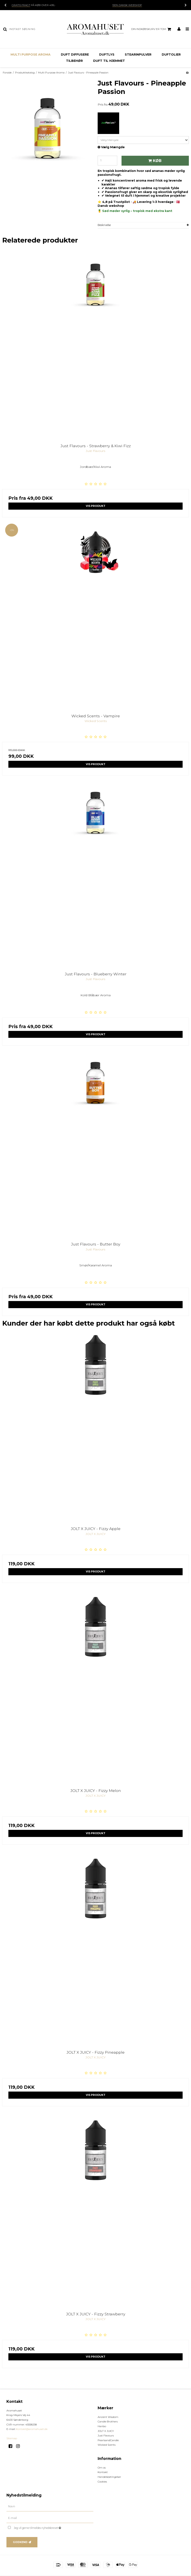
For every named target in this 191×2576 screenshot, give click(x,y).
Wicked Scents (107, 2444)
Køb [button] (154, 160)
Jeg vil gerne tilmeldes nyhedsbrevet (48, 2527)
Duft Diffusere (75, 54)
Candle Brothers (108, 2421)
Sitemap (11, 2438)
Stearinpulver (138, 54)
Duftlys (106, 54)
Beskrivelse (104, 225)
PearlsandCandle (108, 2440)
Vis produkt (95, 505)
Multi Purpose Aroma (31, 54)
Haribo (102, 2426)
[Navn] (49, 2506)
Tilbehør (74, 61)
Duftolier (171, 54)
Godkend (20, 2542)
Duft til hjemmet (109, 61)
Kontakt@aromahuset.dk (32, 2429)
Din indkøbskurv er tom (151, 29)
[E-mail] (49, 2518)
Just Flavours (106, 2435)
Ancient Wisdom (108, 2417)
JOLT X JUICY (106, 2431)
